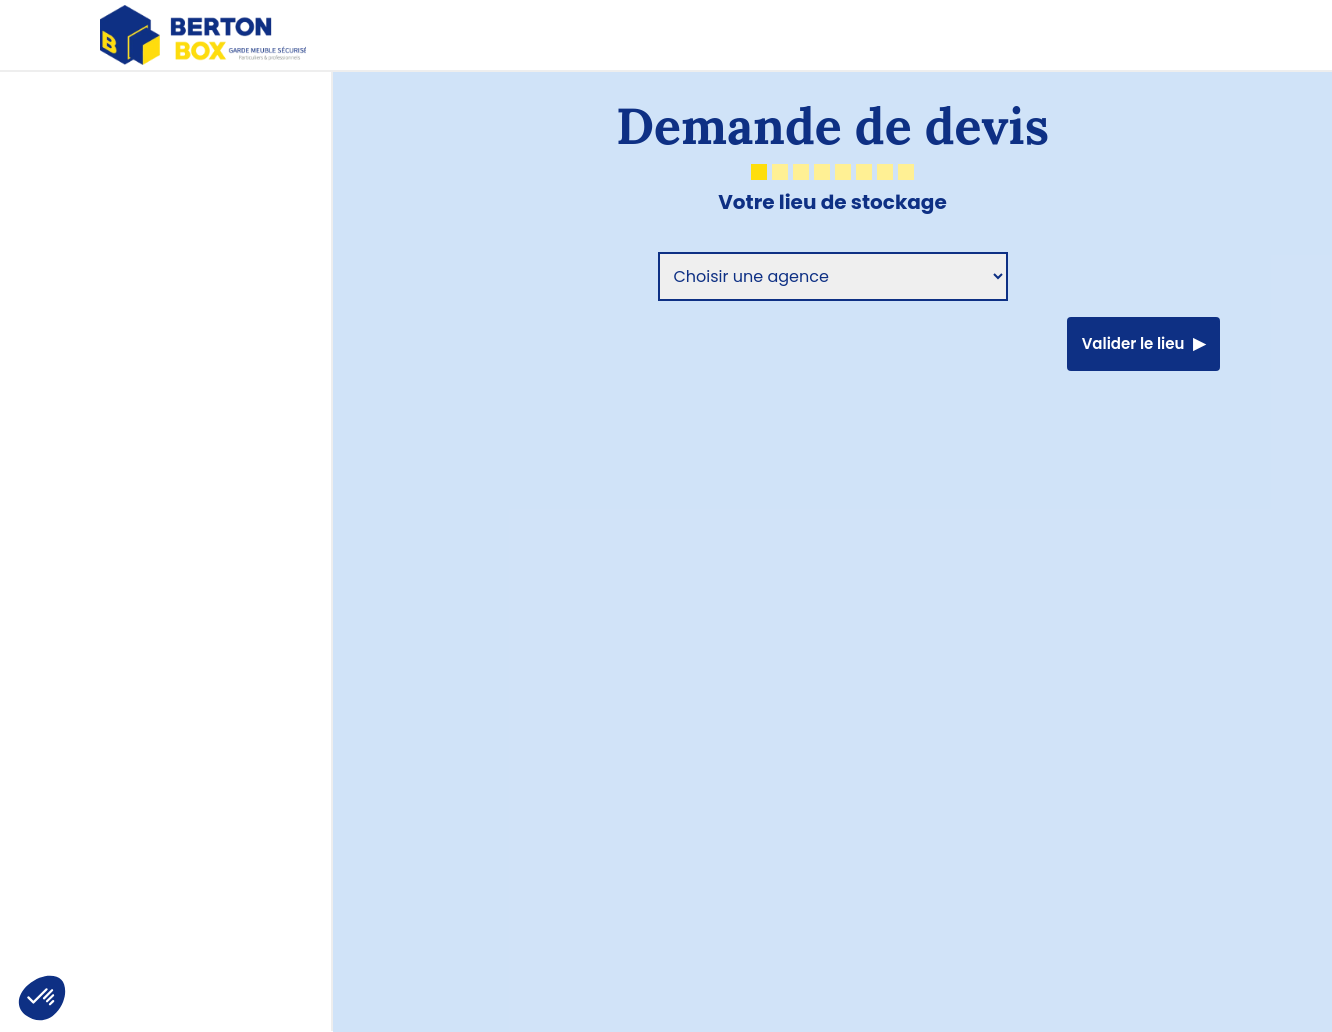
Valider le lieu (1135, 343)
